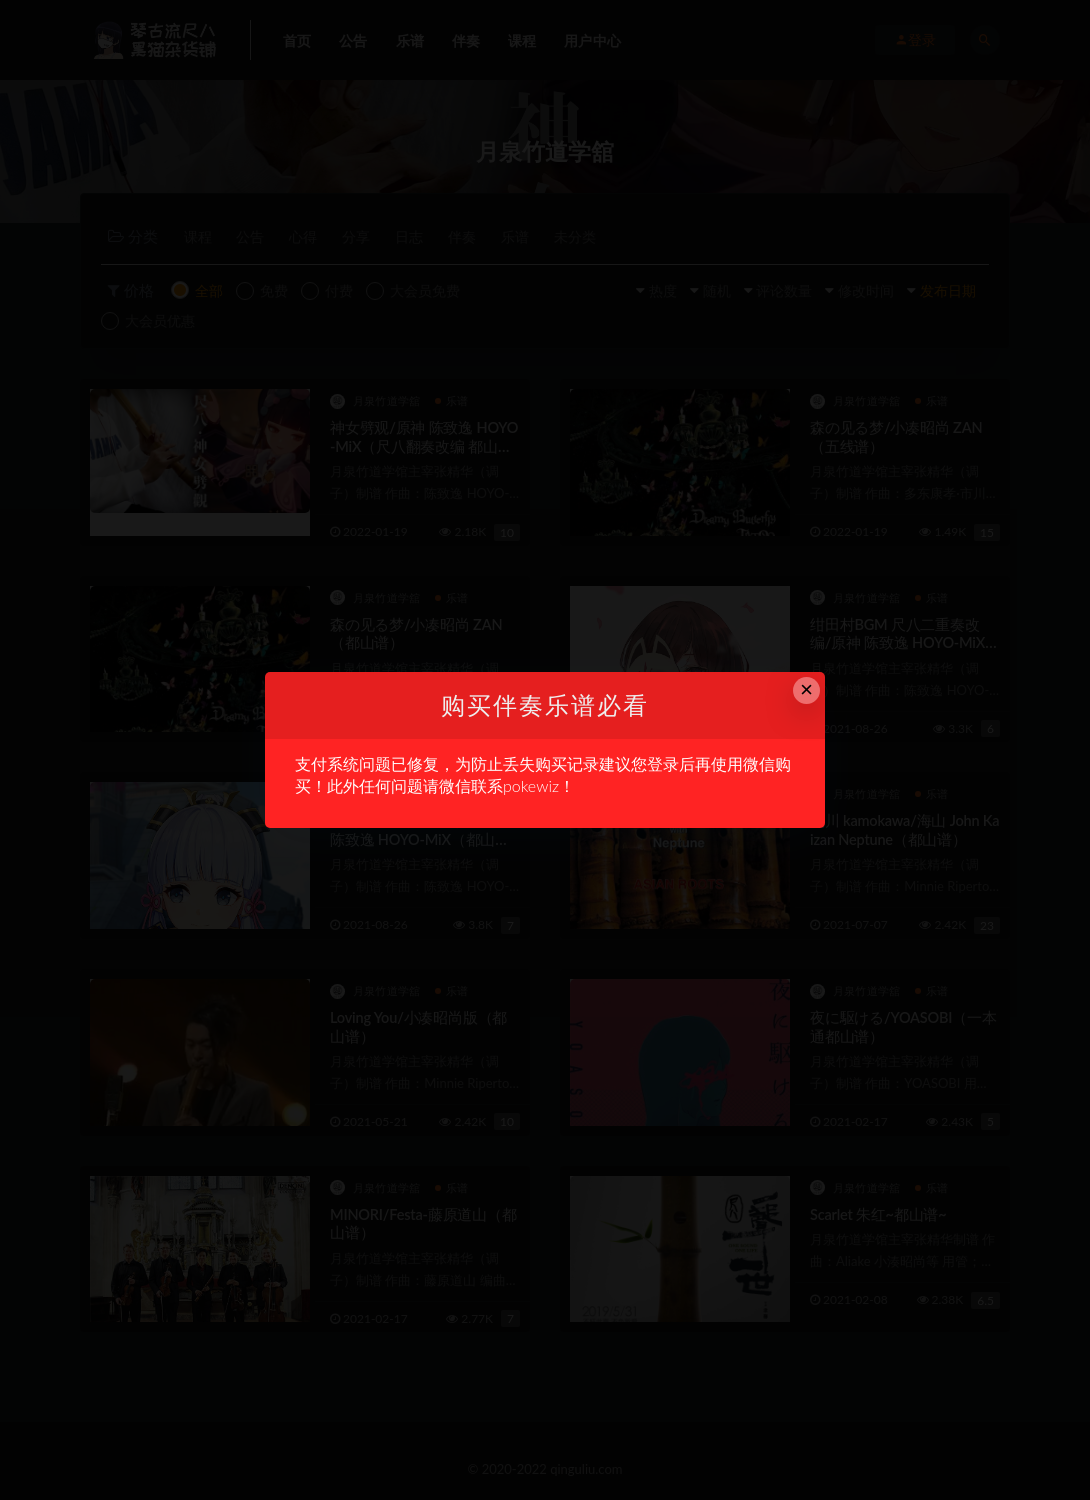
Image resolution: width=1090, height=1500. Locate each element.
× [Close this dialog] (806, 689)
